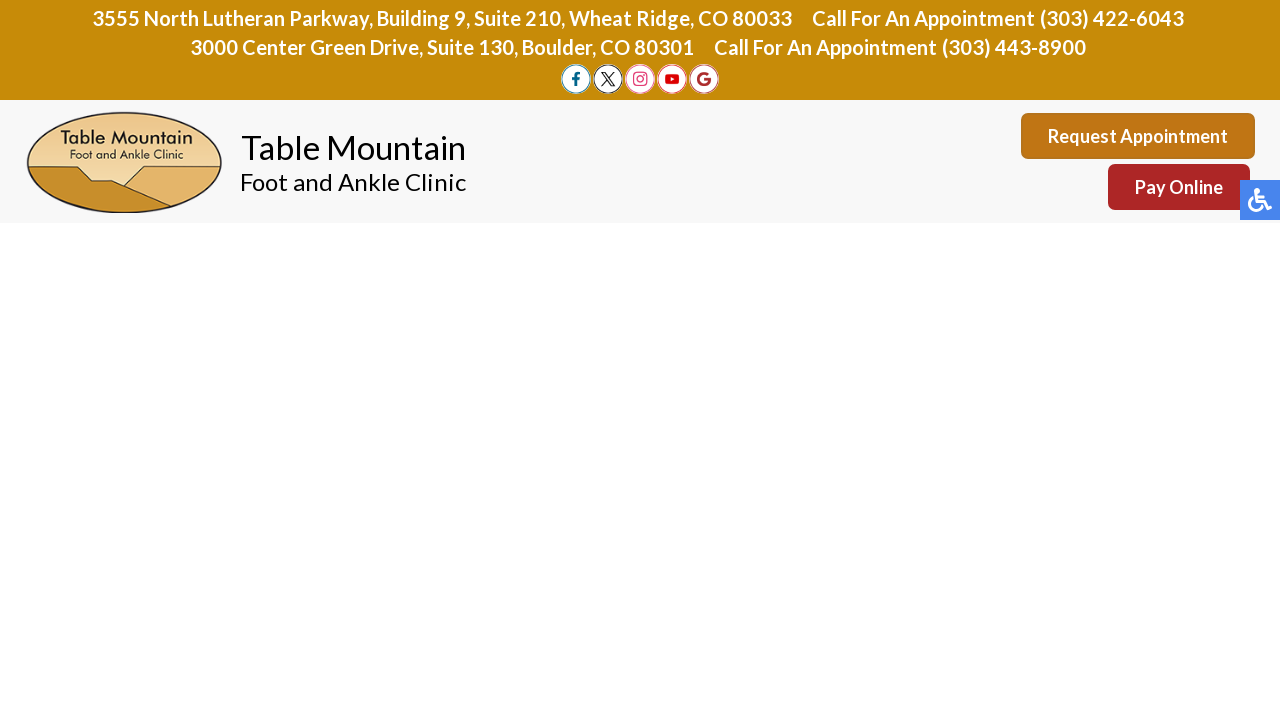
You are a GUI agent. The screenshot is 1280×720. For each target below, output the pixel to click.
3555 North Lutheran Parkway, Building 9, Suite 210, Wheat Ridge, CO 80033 (442, 18)
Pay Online (1179, 187)
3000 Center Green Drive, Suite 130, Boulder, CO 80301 (442, 47)
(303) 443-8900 (1014, 47)
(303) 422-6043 (1112, 18)
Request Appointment (1138, 136)
